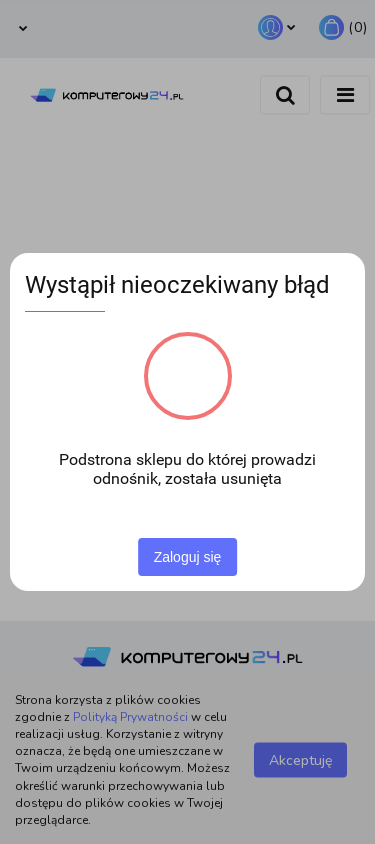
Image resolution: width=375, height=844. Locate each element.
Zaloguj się (188, 557)
